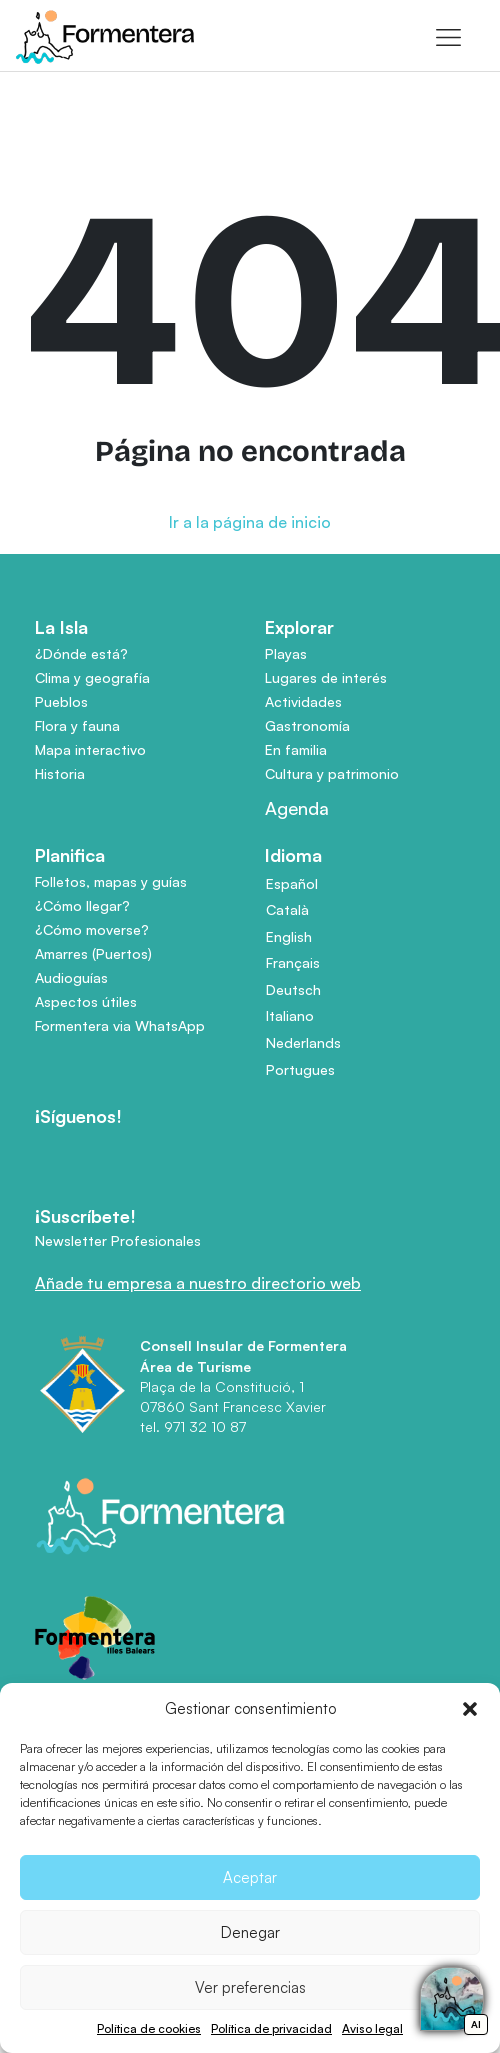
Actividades (303, 701)
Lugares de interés (326, 677)
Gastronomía (307, 725)
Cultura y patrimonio (332, 773)
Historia (60, 773)
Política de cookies (149, 2028)
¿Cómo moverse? (92, 929)
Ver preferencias (250, 1987)
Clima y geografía (92, 677)
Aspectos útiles (86, 1001)
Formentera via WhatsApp (120, 1025)
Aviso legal (372, 2028)
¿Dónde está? (81, 653)
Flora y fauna (77, 725)
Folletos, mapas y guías (111, 881)
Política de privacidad (271, 2028)
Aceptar (250, 1877)
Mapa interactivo (90, 749)
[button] (470, 1709)
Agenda (297, 808)
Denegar (250, 1932)
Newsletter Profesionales (118, 1240)
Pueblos (61, 701)
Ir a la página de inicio (250, 522)
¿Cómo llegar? (82, 905)
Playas (286, 653)
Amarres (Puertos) (93, 953)
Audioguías (71, 977)
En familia (296, 749)
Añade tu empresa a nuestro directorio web (198, 1283)
